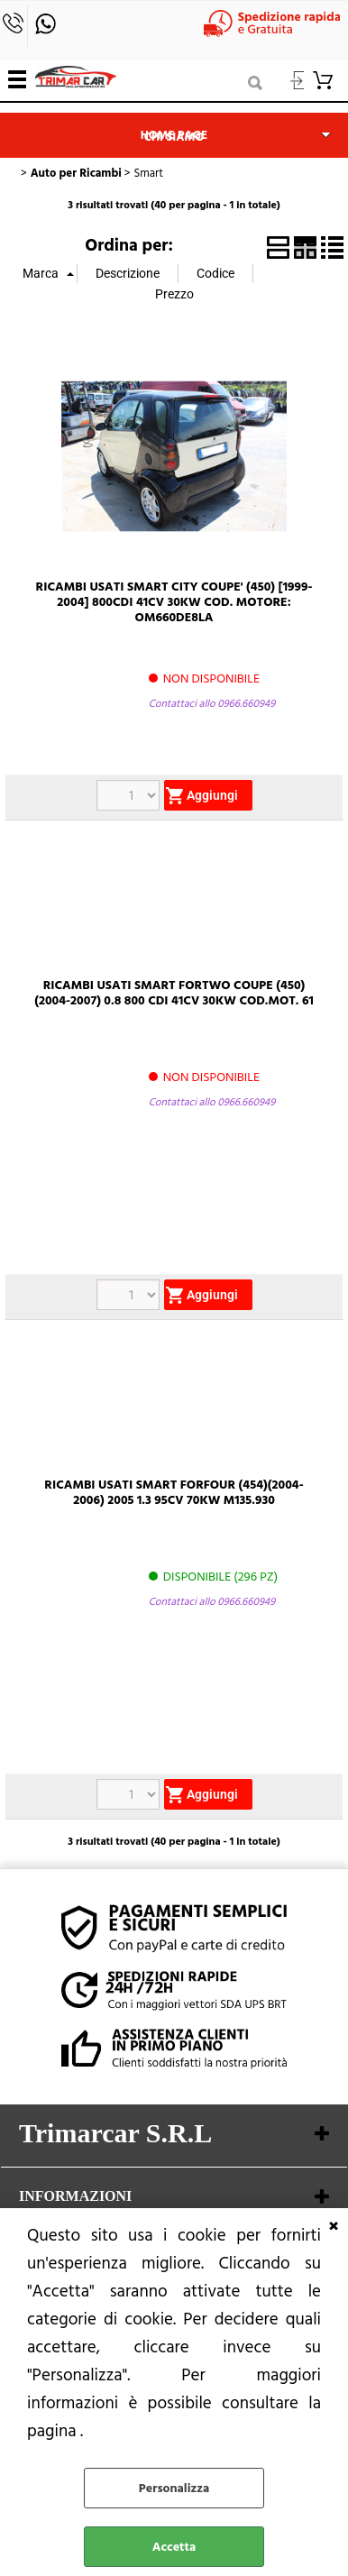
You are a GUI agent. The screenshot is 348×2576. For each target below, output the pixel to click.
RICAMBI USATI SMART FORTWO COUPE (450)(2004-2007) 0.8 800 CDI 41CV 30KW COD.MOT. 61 (174, 993)
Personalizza (174, 2488)
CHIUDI (333, 2226)
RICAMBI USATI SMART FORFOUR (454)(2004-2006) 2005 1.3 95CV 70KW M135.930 (173, 1492)
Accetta (174, 2546)
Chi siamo (174, 137)
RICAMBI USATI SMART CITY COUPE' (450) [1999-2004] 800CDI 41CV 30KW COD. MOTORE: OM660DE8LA (174, 602)
